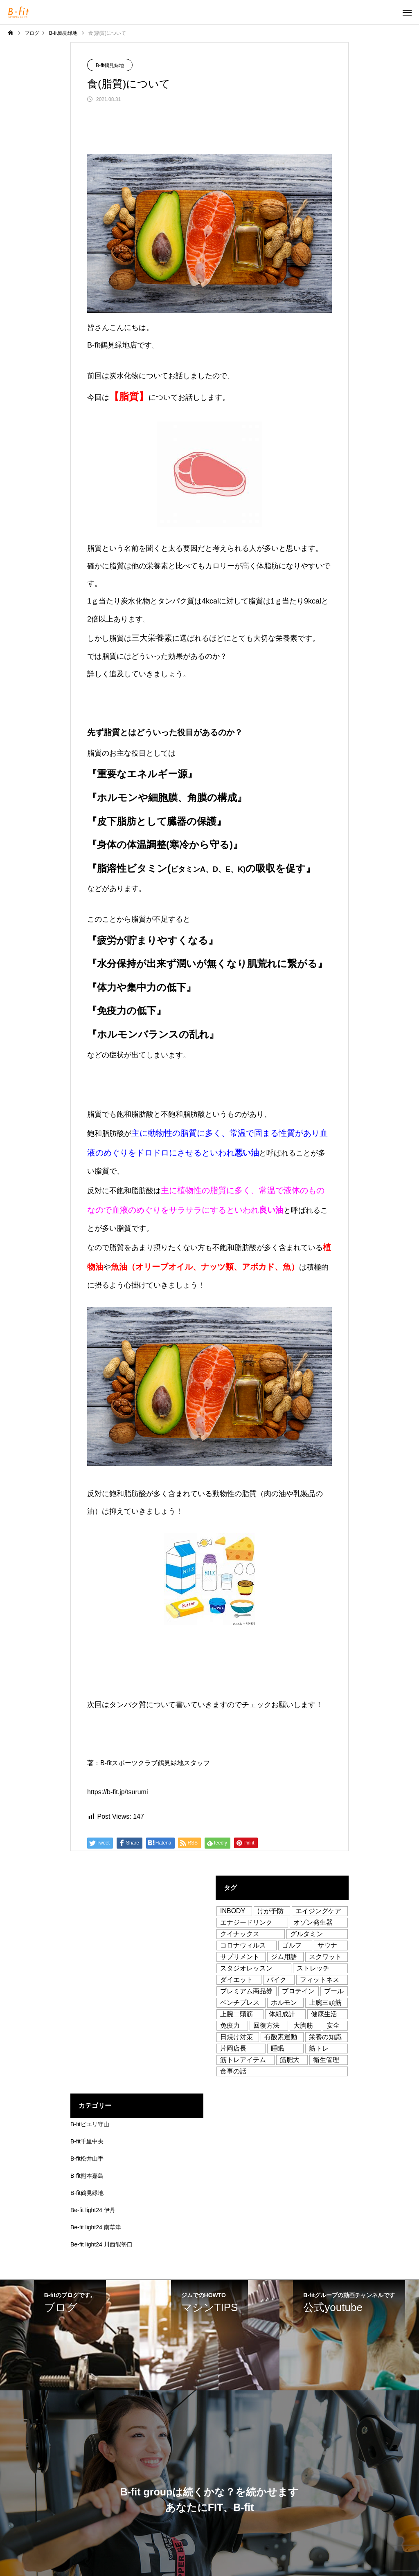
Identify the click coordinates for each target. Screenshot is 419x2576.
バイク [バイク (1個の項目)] (276, 1979)
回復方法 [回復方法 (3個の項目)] (266, 2025)
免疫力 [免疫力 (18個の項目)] (230, 2025)
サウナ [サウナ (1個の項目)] (327, 1945)
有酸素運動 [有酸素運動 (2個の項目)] (280, 2036)
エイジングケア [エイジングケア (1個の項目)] (318, 1910)
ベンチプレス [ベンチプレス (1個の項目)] (239, 2002)
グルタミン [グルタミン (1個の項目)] (306, 1933)
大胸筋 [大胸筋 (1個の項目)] (303, 2025)
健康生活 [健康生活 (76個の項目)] (324, 2014)
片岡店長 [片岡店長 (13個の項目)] (233, 2048)
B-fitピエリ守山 (89, 2124)
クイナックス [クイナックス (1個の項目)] (239, 1933)
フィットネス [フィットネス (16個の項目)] (319, 1979)
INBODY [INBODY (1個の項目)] (232, 1910)
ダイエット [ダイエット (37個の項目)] (236, 1979)
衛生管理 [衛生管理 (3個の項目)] (326, 2059)
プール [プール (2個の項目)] (334, 1991)
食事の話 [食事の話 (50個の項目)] (233, 2071)
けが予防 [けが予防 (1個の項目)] (270, 1910)
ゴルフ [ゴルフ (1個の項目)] (292, 1945)
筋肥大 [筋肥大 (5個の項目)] (290, 2059)
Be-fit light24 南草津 (95, 2227)
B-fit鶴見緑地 (110, 65)
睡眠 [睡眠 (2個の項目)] (277, 2048)
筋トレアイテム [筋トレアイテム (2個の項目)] (243, 2059)
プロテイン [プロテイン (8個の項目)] (298, 1991)
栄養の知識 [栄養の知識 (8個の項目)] (325, 2036)
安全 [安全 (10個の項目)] (333, 2025)
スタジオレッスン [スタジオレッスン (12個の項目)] (246, 1968)
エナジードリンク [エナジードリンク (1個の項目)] (246, 1922)
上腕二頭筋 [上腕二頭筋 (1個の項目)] (236, 2014)
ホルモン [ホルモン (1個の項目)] (284, 2002)
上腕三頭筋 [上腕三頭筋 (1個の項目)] (325, 2002)
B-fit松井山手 (87, 2158)
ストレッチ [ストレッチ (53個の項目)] (313, 1968)
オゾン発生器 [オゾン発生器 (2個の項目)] (313, 1922)
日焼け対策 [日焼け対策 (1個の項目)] (236, 2036)
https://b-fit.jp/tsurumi (117, 1791)
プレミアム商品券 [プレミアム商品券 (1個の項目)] (246, 1991)
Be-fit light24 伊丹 (92, 2210)
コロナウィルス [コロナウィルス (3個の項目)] (243, 1945)
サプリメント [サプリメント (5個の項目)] (239, 1956)
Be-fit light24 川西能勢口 (101, 2244)
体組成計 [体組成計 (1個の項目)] (282, 2014)
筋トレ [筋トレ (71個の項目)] (319, 2048)
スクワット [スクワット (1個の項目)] (325, 1956)
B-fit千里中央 (87, 2141)
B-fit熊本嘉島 (87, 2175)
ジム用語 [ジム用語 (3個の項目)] (284, 1956)
